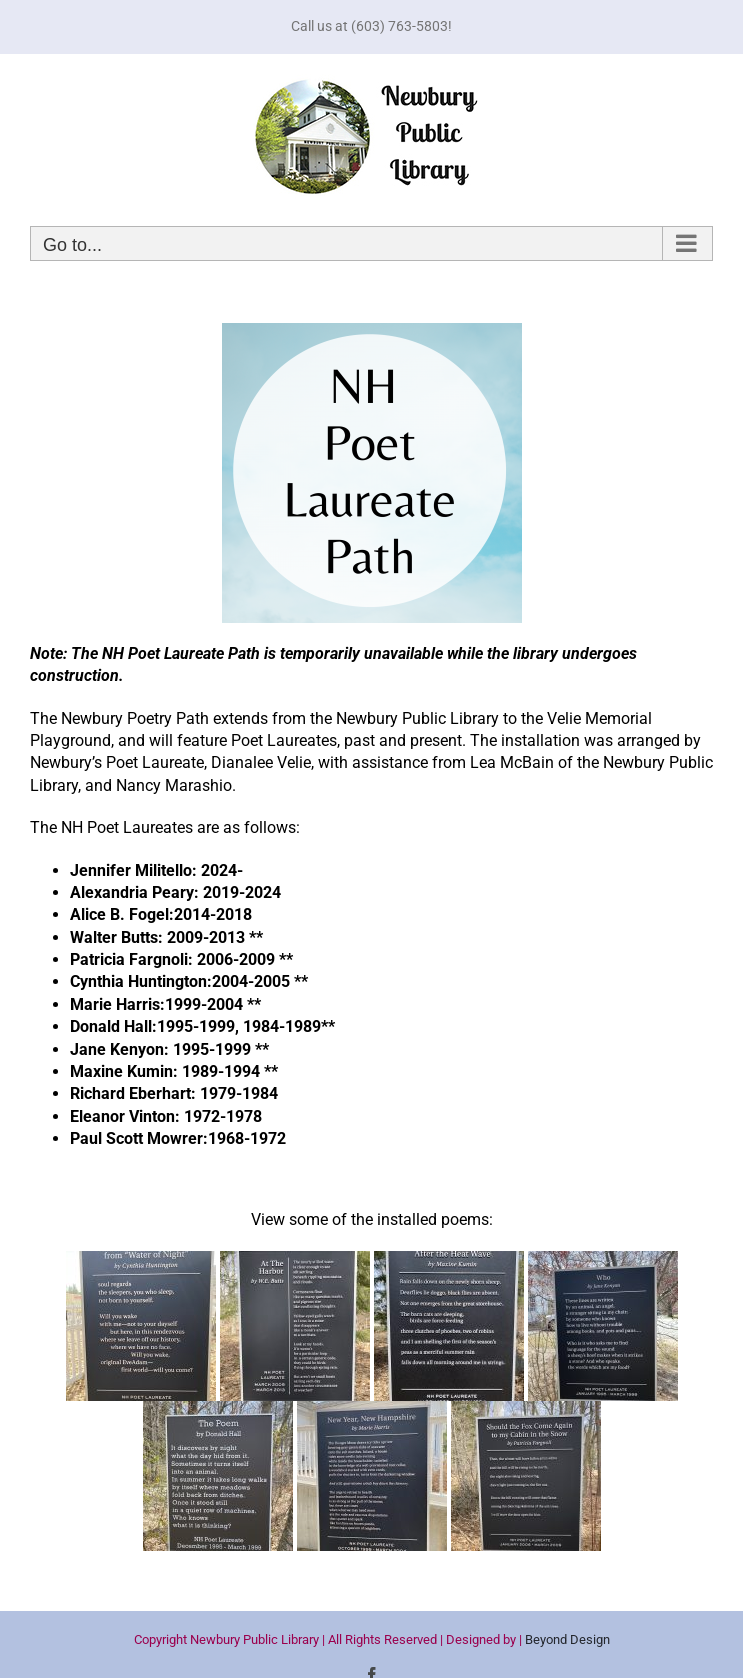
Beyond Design (567, 1639)
